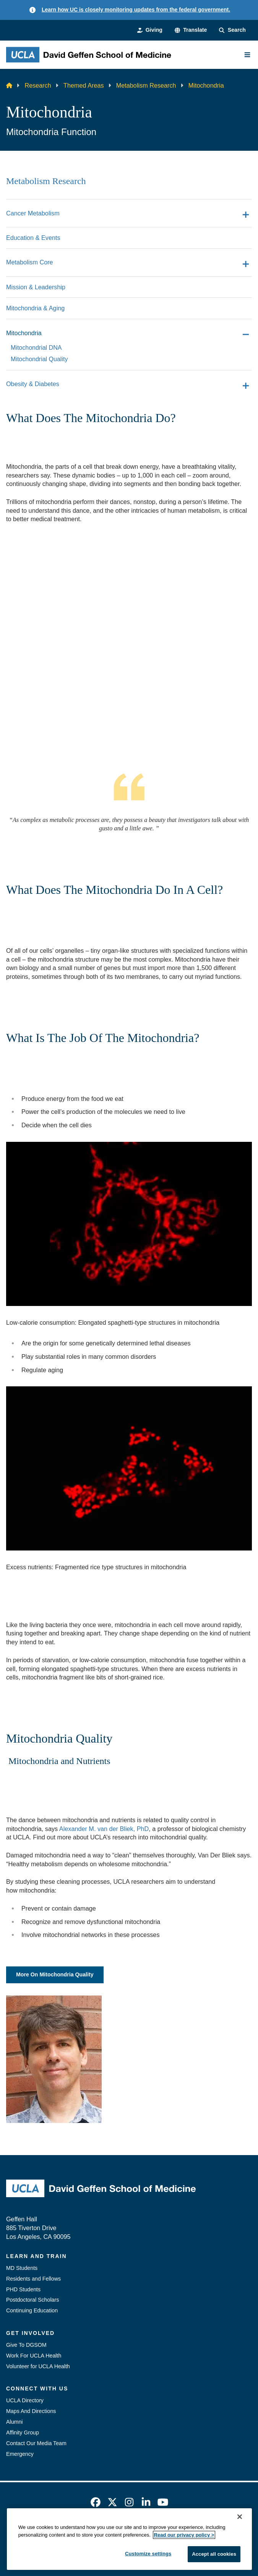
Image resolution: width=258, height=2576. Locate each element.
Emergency (20, 2454)
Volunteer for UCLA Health (38, 2366)
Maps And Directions (31, 2411)
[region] (129, 2539)
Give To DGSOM (26, 2345)
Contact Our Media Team (36, 2443)
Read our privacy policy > (184, 2535)
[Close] (239, 2516)
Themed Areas (83, 85)
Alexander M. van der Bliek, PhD (104, 1828)
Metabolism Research (146, 85)
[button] (191, 30)
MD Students (21, 2268)
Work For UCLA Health (33, 2356)
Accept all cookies (214, 2554)
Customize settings (148, 2553)
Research (37, 85)
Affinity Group (22, 2432)
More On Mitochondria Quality (55, 1974)
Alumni (14, 2422)
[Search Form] (232, 30)
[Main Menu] (247, 54)
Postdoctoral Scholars (32, 2300)
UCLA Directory (25, 2400)
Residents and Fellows (33, 2279)
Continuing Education (32, 2310)
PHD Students (23, 2289)
